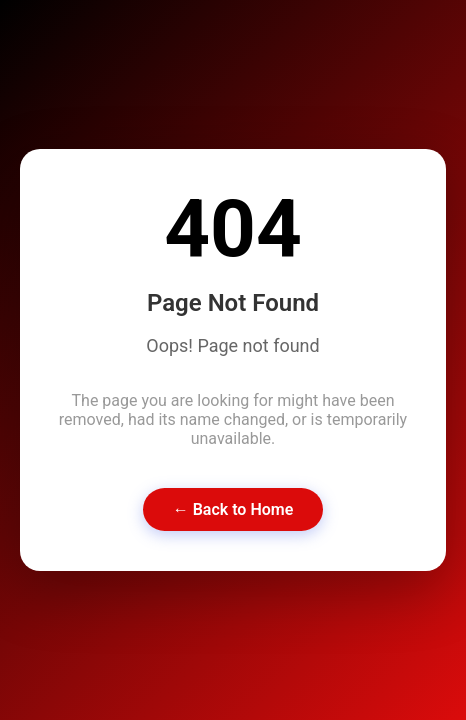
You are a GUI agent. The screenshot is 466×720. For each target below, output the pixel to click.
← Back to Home (233, 509)
